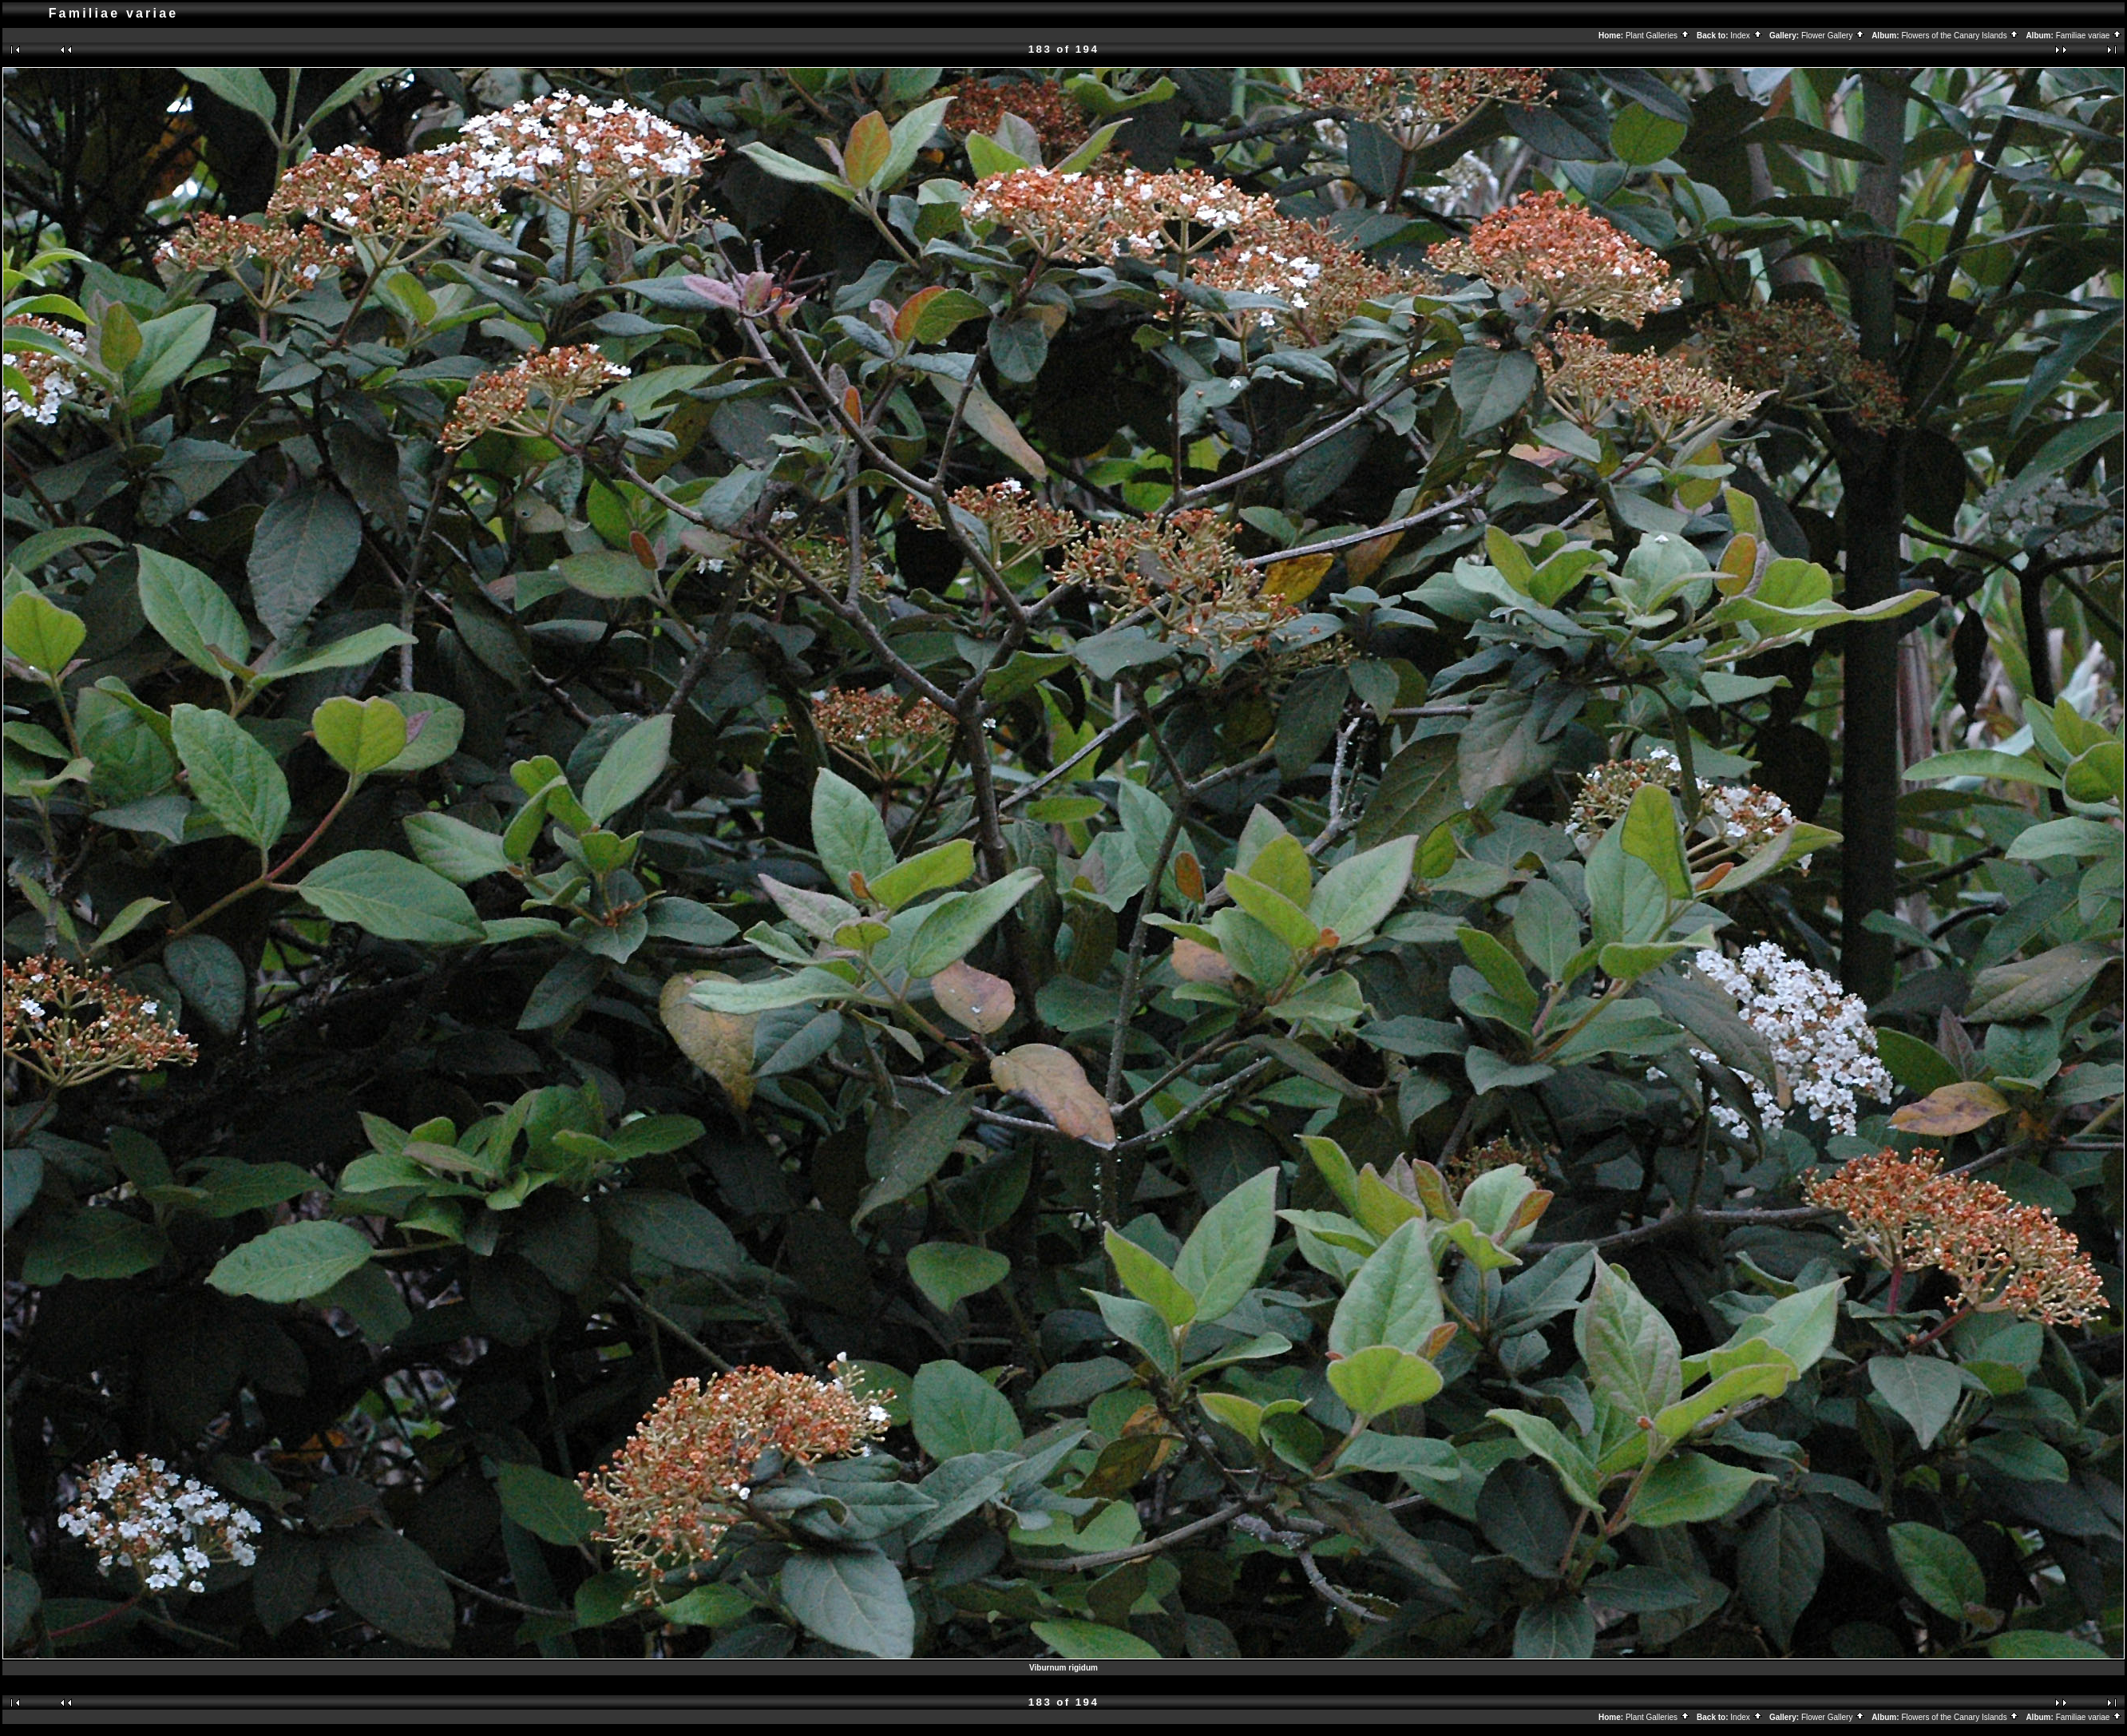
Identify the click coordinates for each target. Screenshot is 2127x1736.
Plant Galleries (1658, 35)
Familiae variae (2089, 35)
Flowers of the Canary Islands (1960, 35)
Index (1746, 35)
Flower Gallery (1833, 35)
